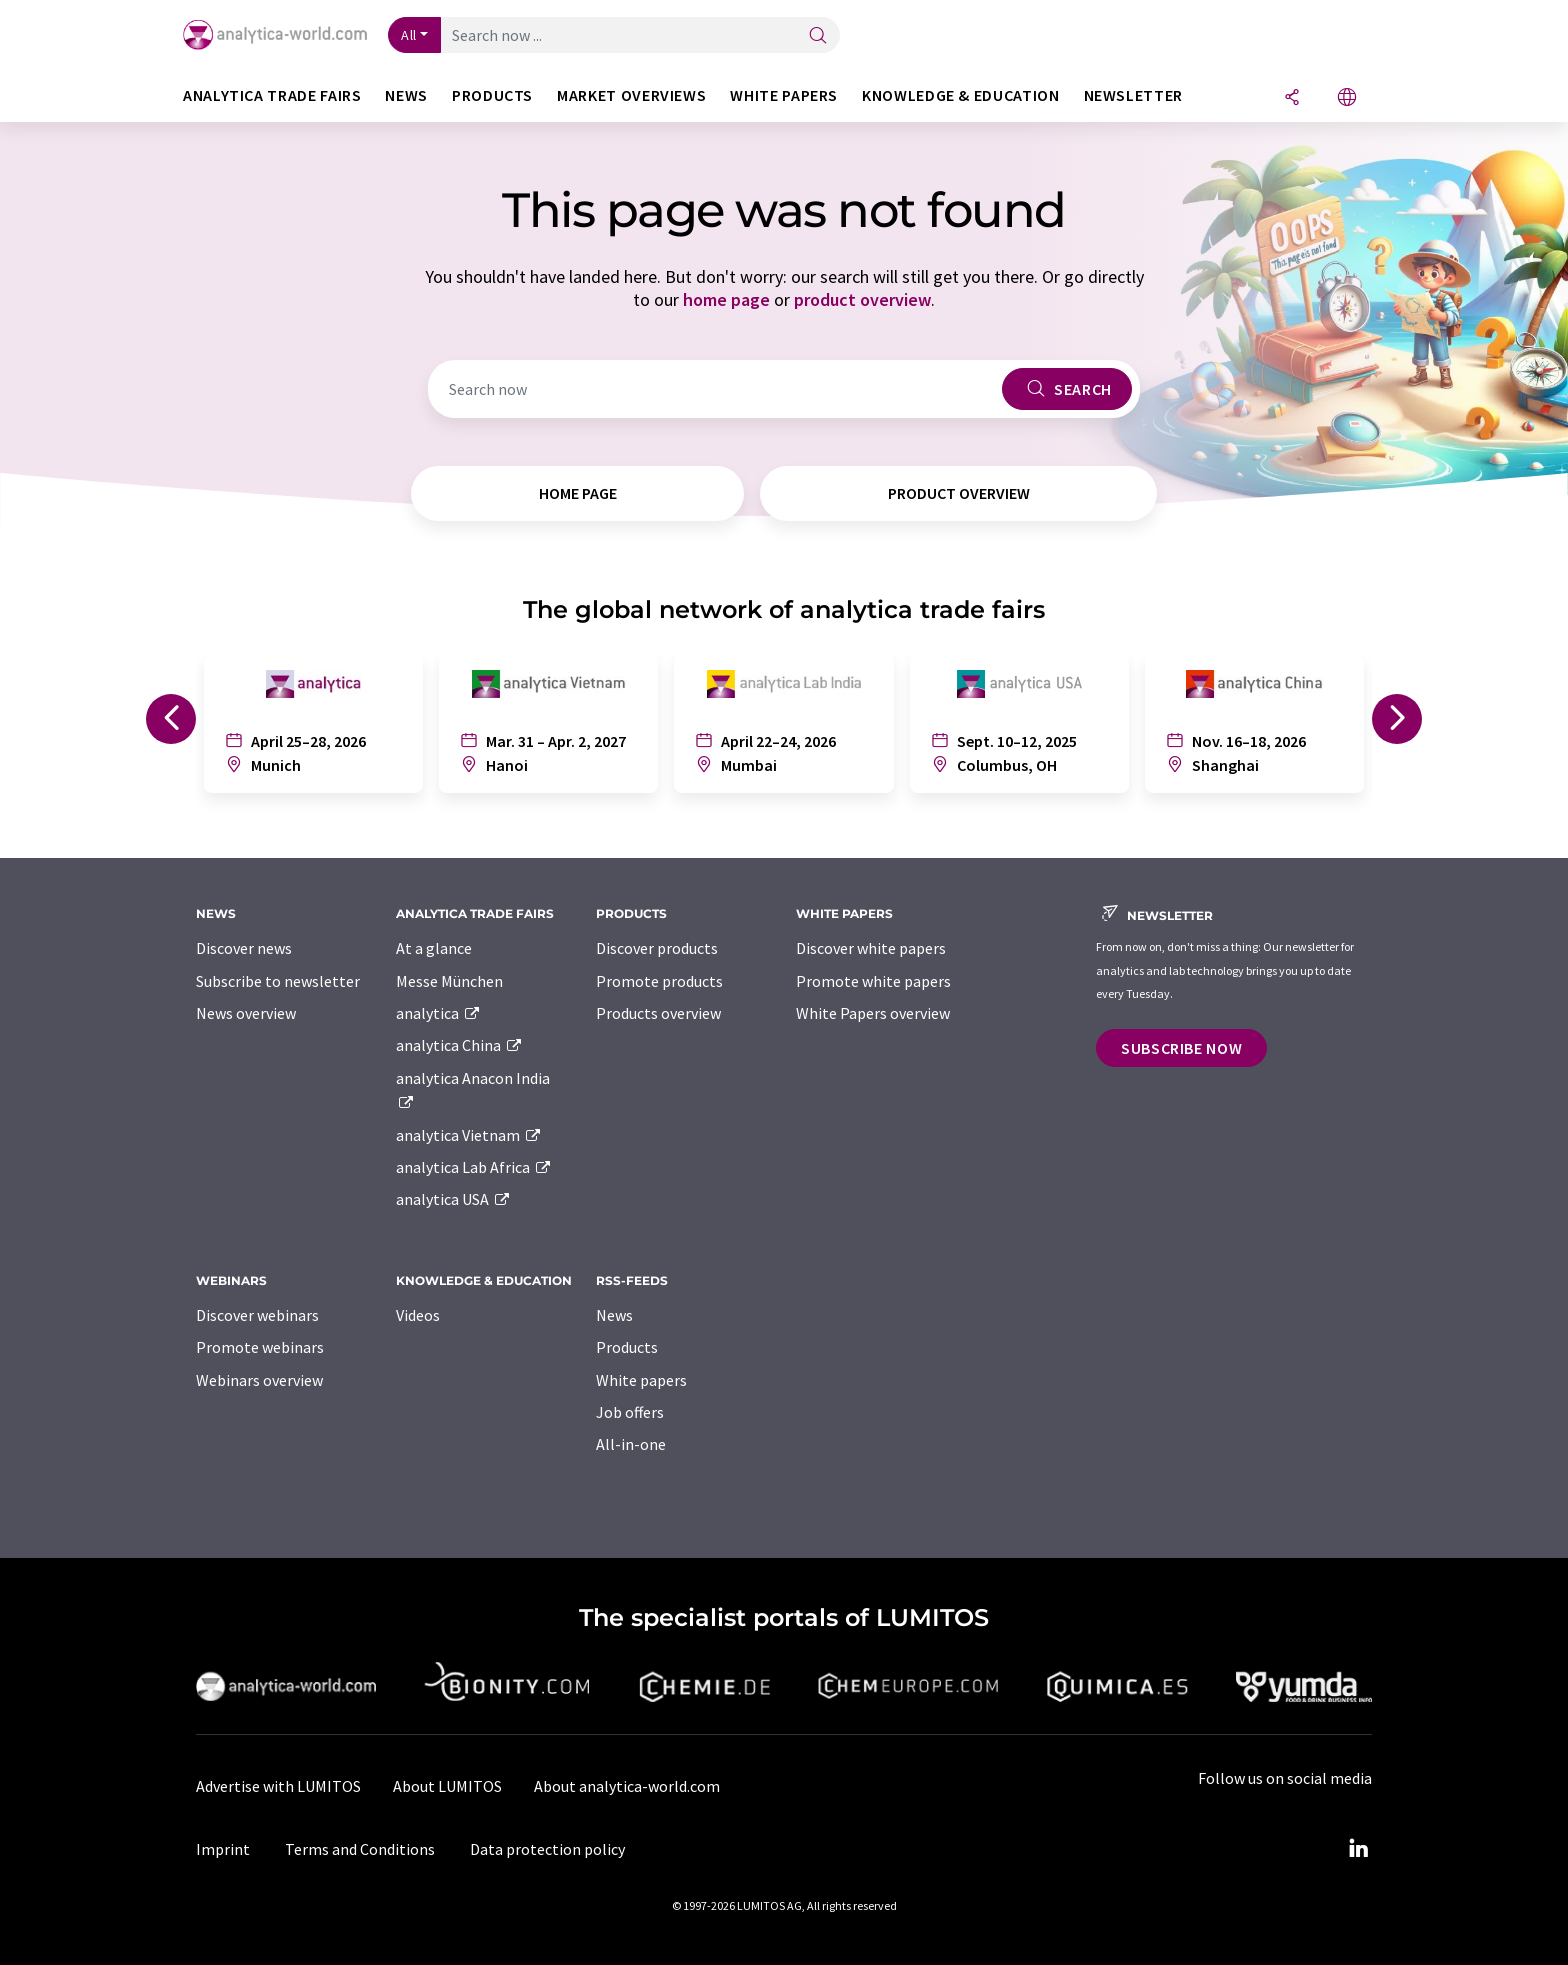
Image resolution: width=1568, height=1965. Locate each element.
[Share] (1292, 98)
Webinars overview (259, 1380)
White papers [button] (784, 95)
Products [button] (492, 95)
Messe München (449, 981)
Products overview (658, 1013)
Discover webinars (257, 1315)
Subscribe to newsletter (278, 981)
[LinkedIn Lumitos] (1358, 1849)
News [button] (406, 95)
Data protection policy (547, 1849)
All (409, 35)
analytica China (459, 1045)
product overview (862, 299)
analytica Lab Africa (474, 1167)
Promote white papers (873, 981)
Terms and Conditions (360, 1849)
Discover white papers (871, 948)
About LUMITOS (447, 1786)
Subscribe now (1181, 1048)
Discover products (657, 948)
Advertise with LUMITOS (278, 1786)
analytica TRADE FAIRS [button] (272, 95)
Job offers (630, 1412)
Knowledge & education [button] (960, 95)
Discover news (244, 948)
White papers (641, 1380)
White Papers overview (873, 1013)
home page (726, 299)
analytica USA (453, 1199)
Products (627, 1347)
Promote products (659, 981)
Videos (418, 1315)
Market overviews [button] (631, 95)
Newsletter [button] (1133, 95)
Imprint (223, 1849)
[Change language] (1347, 98)
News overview (246, 1013)
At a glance (434, 948)
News (614, 1315)
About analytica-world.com (627, 1786)
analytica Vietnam (469, 1135)
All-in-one (631, 1444)
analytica (438, 1013)
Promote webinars (260, 1347)
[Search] (818, 36)
